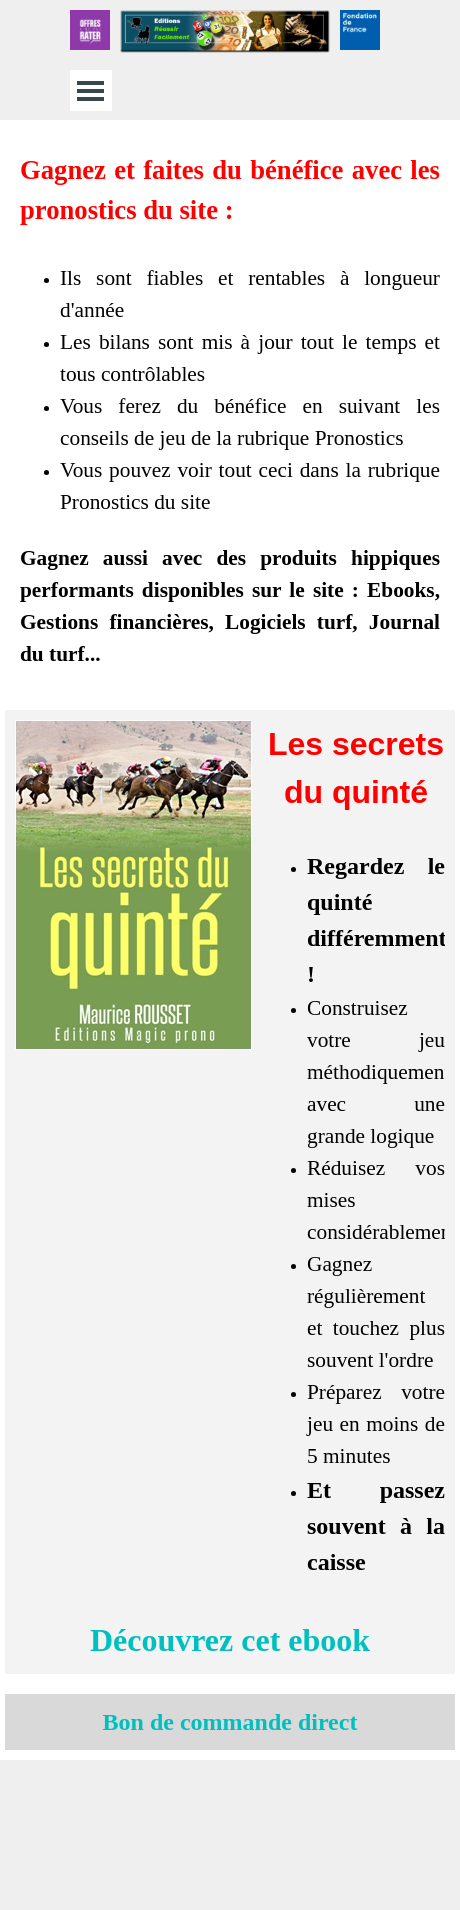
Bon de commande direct (230, 1722)
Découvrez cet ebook (230, 1640)
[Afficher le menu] (90, 90)
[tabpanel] (230, 410)
